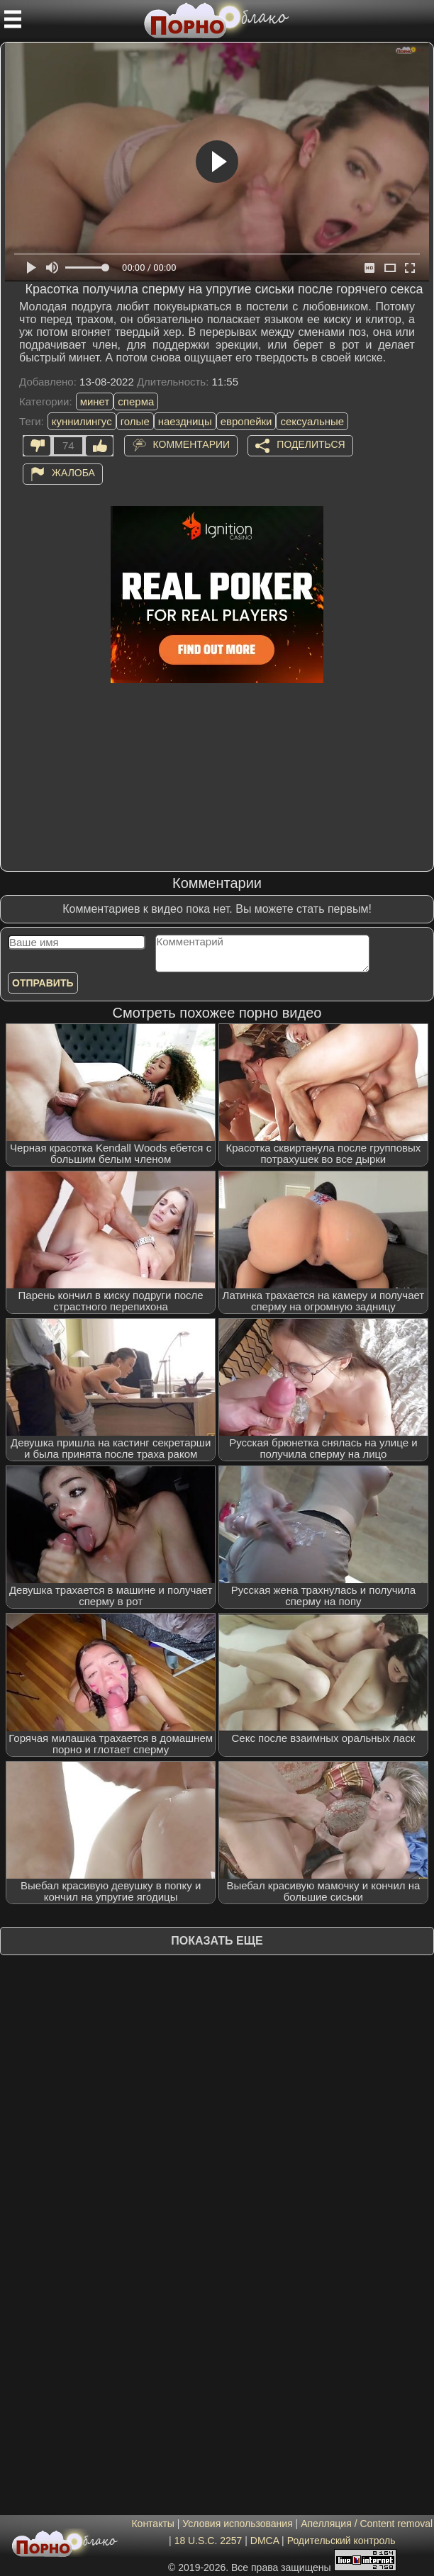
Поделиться (311, 444)
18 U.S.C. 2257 (208, 2540)
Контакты (152, 2523)
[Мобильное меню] (12, 19)
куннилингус (82, 421)
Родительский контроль (341, 2540)
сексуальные (312, 421)
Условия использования (237, 2523)
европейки (246, 421)
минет (95, 401)
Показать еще (216, 1941)
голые (135, 421)
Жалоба (73, 472)
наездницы (185, 421)
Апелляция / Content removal (367, 2523)
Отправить (43, 983)
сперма (136, 401)
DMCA (264, 2540)
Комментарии (191, 444)
